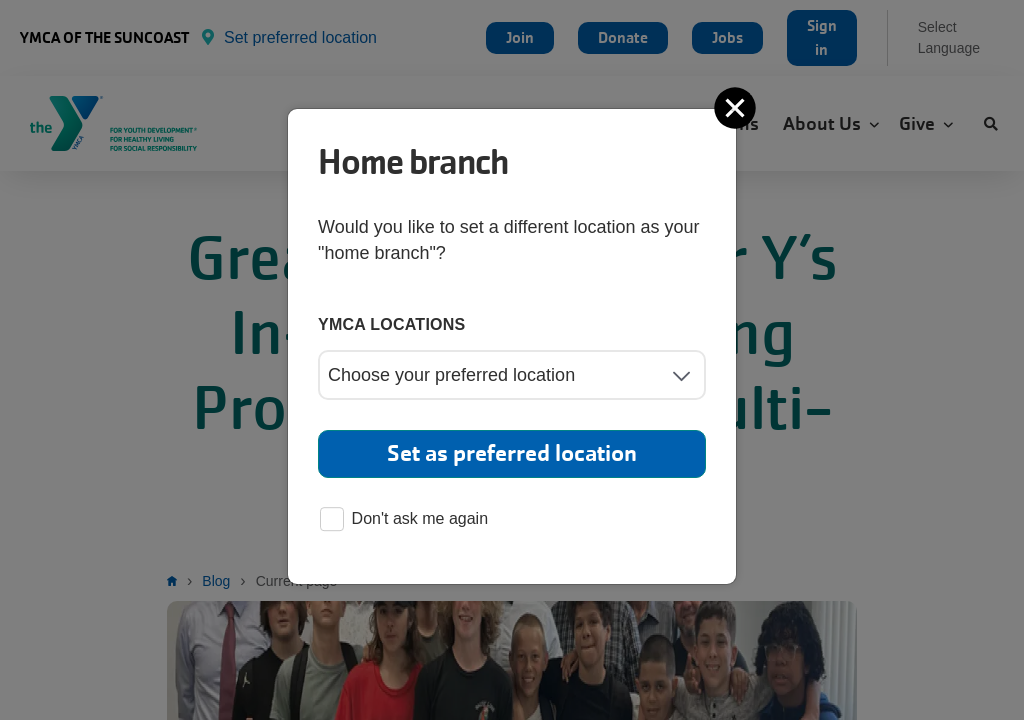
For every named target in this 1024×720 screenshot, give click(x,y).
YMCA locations (392, 324)
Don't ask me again (404, 520)
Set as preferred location (512, 453)
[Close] (737, 108)
